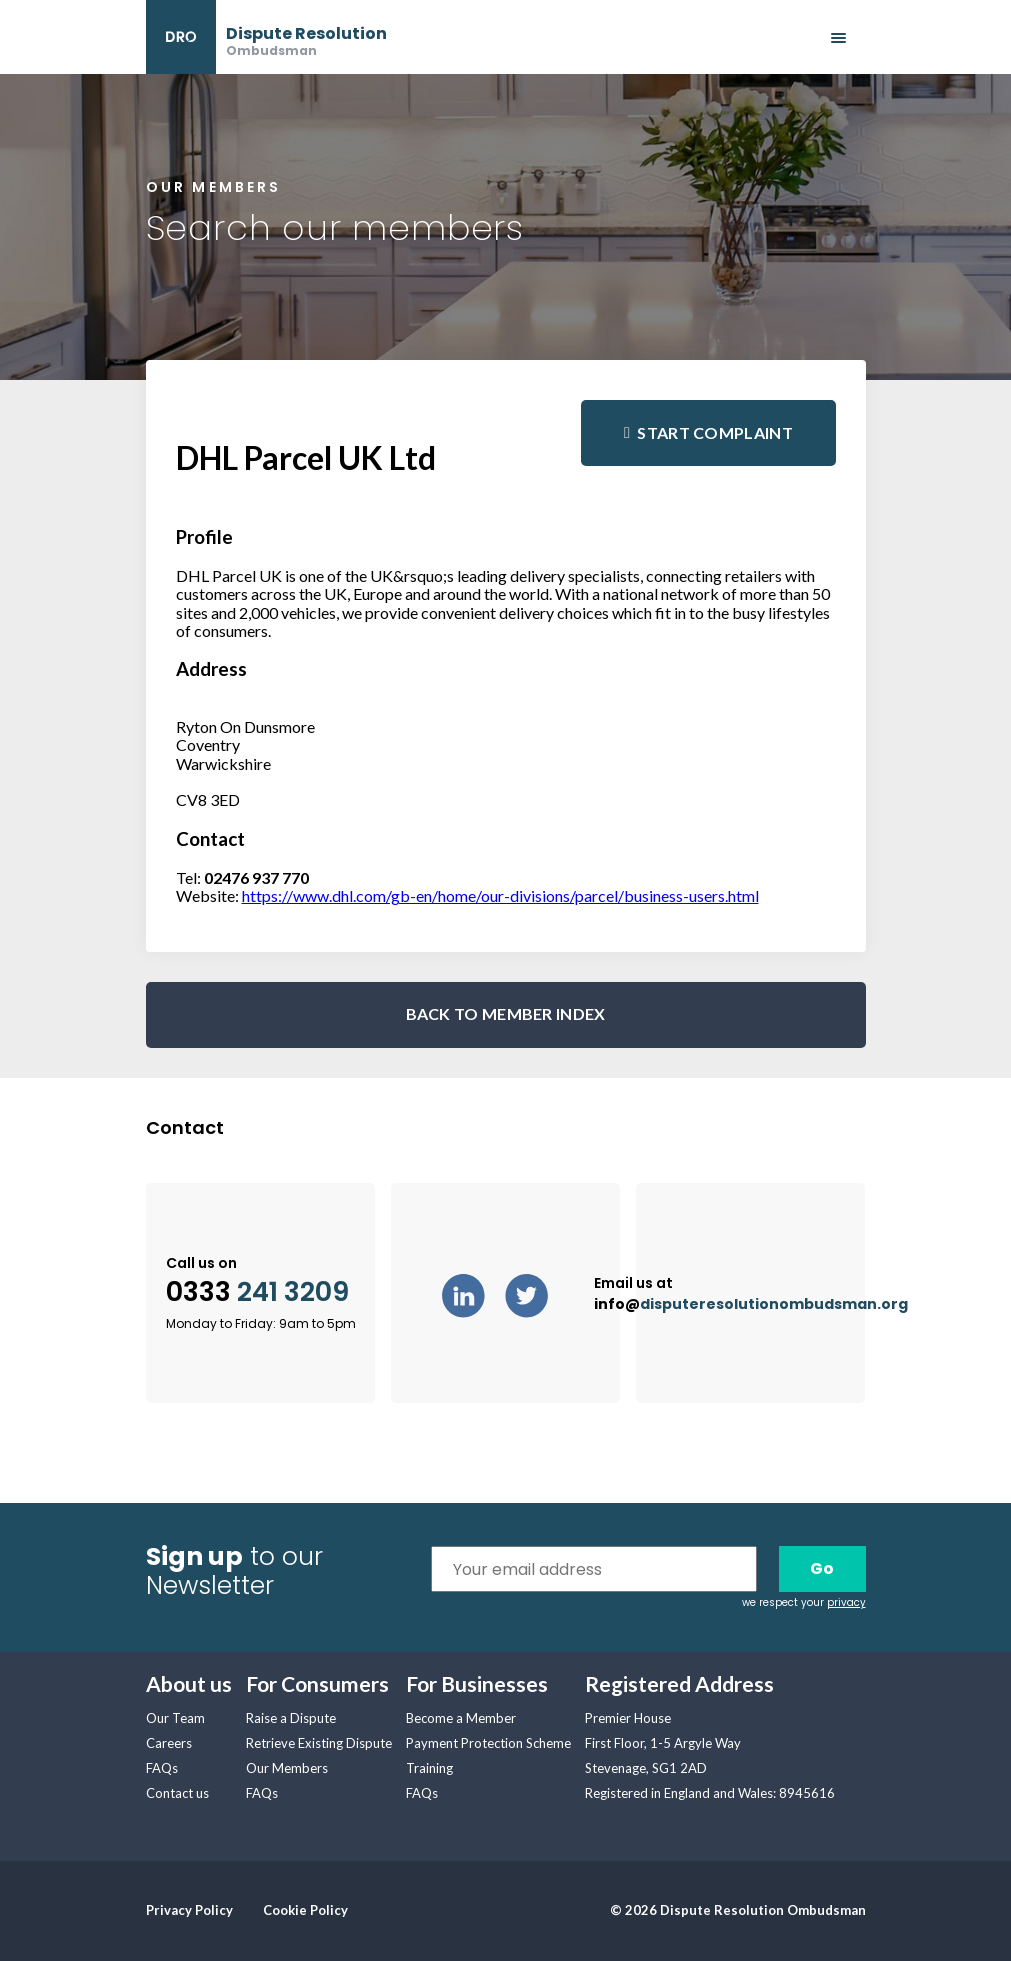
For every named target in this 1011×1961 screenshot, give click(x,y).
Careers (169, 1743)
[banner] (266, 37)
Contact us (177, 1793)
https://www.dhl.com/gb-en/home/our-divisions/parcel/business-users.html (500, 895)
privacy (846, 1602)
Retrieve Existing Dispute (319, 1743)
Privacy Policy (189, 1910)
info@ (751, 1304)
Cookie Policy (305, 1910)
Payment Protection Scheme (488, 1743)
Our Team (175, 1718)
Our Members (287, 1768)
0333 (257, 1292)
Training (429, 1768)
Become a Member (461, 1718)
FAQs (162, 1768)
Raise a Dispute (291, 1718)
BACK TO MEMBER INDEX (506, 1013)
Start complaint (715, 432)
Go (822, 1568)
